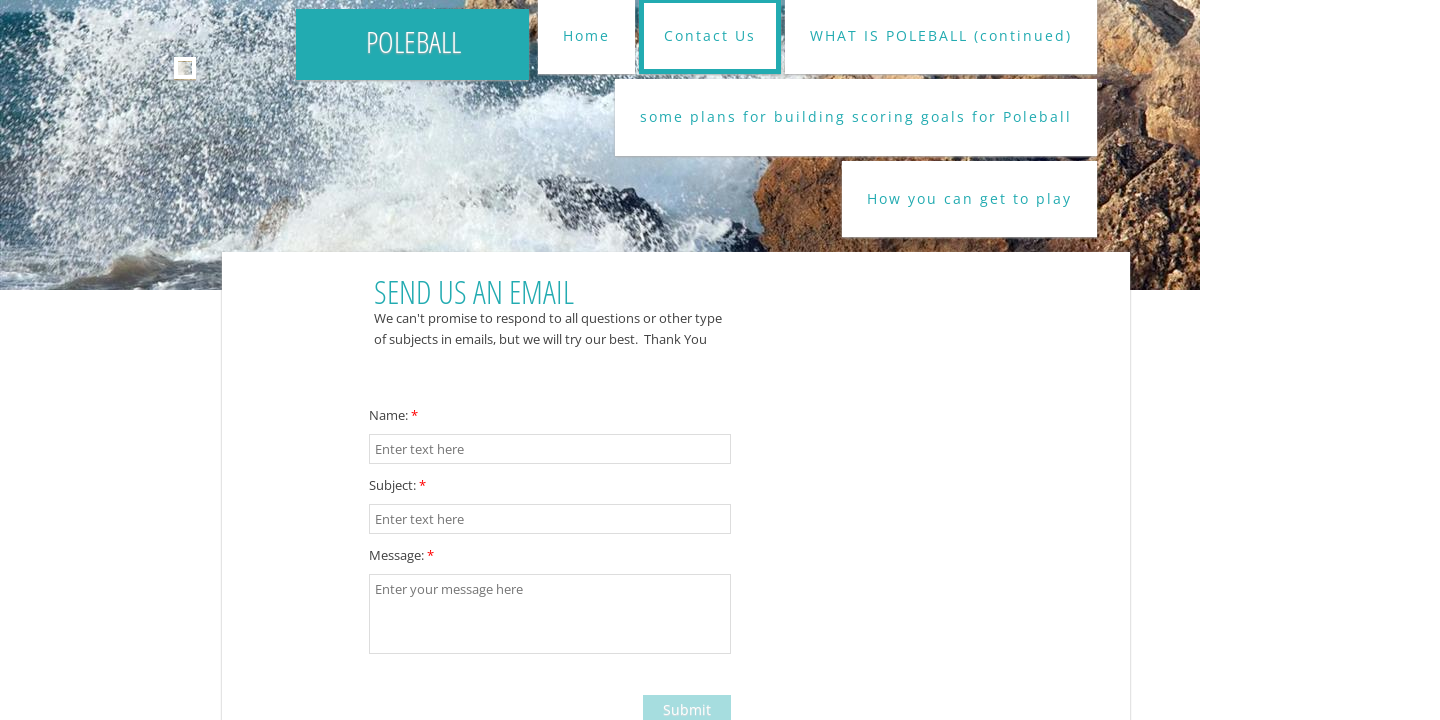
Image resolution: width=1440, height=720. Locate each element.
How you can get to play (969, 198)
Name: (393, 415)
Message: (401, 555)
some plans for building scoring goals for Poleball (856, 116)
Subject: (397, 485)
